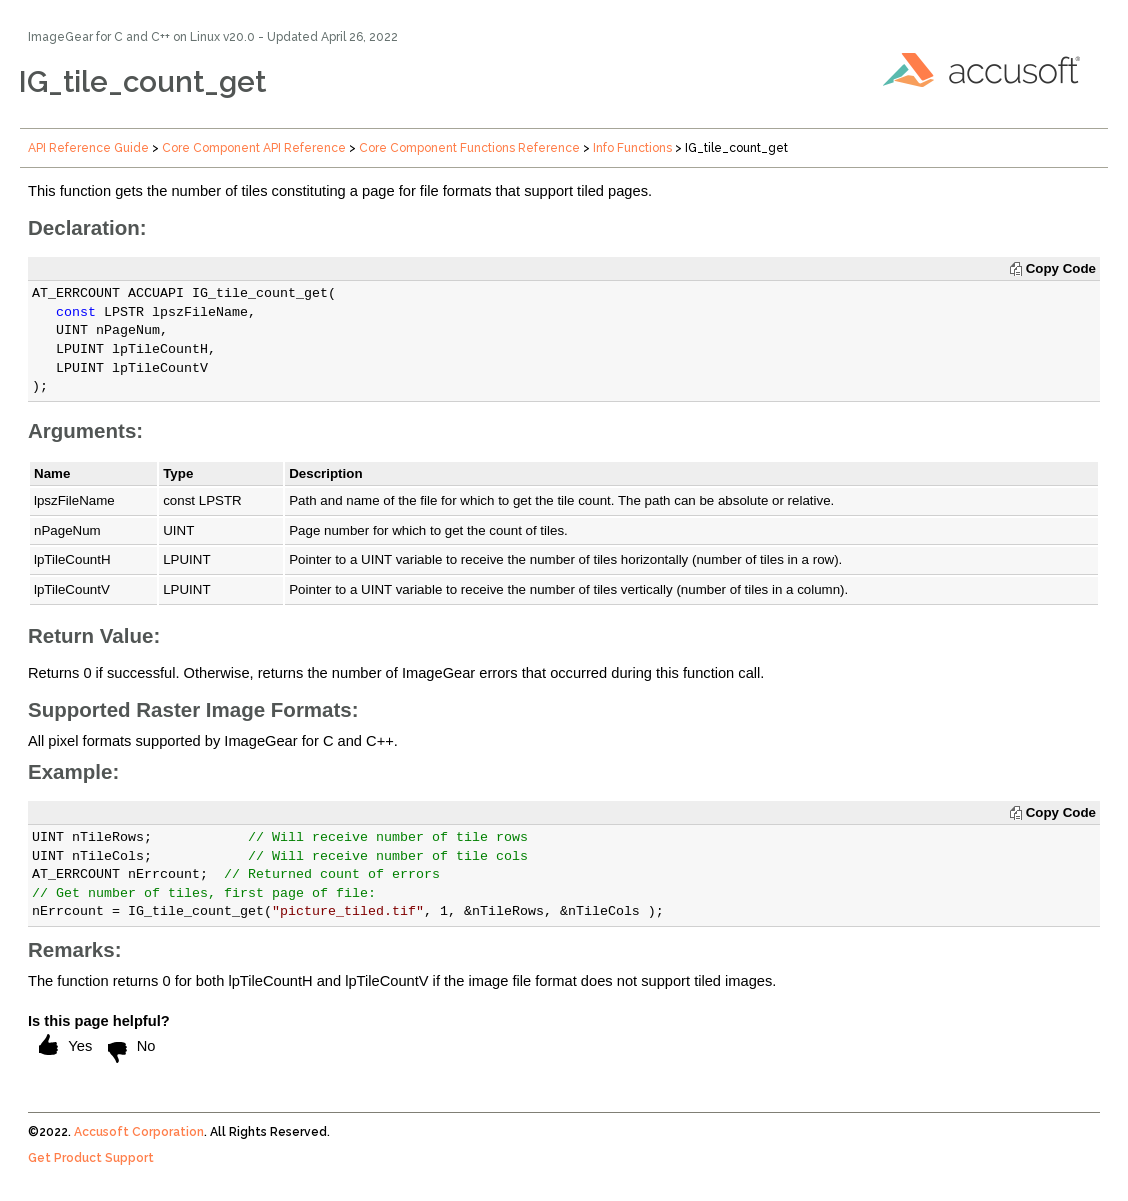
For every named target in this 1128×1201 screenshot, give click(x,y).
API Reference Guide (88, 148)
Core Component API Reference (254, 148)
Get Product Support (91, 1158)
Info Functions (632, 148)
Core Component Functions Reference (469, 148)
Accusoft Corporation (139, 1132)
